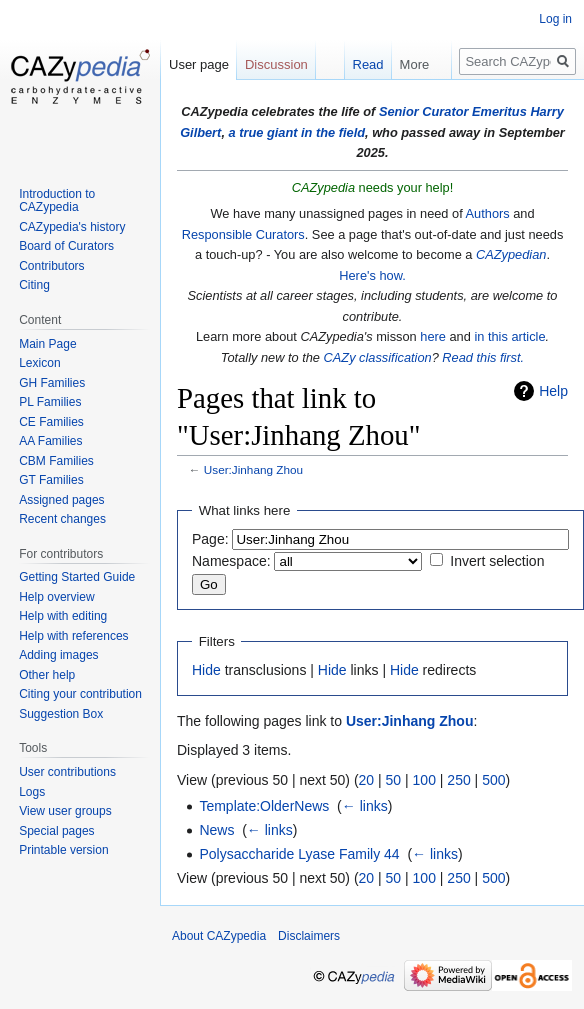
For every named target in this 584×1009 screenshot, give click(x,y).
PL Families (50, 402)
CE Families (51, 422)
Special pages (56, 831)
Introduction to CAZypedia (57, 201)
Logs (32, 792)
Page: (210, 539)
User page (199, 64)
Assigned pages (61, 500)
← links (365, 806)
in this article (509, 336)
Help (553, 391)
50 (394, 780)
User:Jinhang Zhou (253, 469)
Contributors (51, 266)
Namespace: (231, 561)
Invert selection (497, 561)
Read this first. (483, 357)
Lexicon (39, 363)
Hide (206, 670)
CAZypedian (511, 254)
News (216, 830)
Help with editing (63, 616)
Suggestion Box (61, 714)
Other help (47, 675)
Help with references (73, 636)
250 (458, 780)
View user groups (65, 811)
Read (335, 104)
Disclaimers (309, 936)
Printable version (63, 850)
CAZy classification (378, 357)
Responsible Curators (243, 234)
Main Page (47, 344)
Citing (34, 285)
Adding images (58, 655)
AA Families (50, 441)
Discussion (276, 64)
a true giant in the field (297, 132)
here (433, 336)
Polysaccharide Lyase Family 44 (299, 854)
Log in (555, 19)
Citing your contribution (80, 694)
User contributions (67, 772)
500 (493, 780)
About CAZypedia (219, 936)
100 (424, 780)
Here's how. (372, 275)
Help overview (56, 597)
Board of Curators (66, 246)
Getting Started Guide (77, 577)
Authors (488, 213)
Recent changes (62, 519)
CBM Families (56, 461)
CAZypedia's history (72, 227)
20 (367, 780)
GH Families (52, 383)
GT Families (51, 480)
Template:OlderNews (264, 806)
